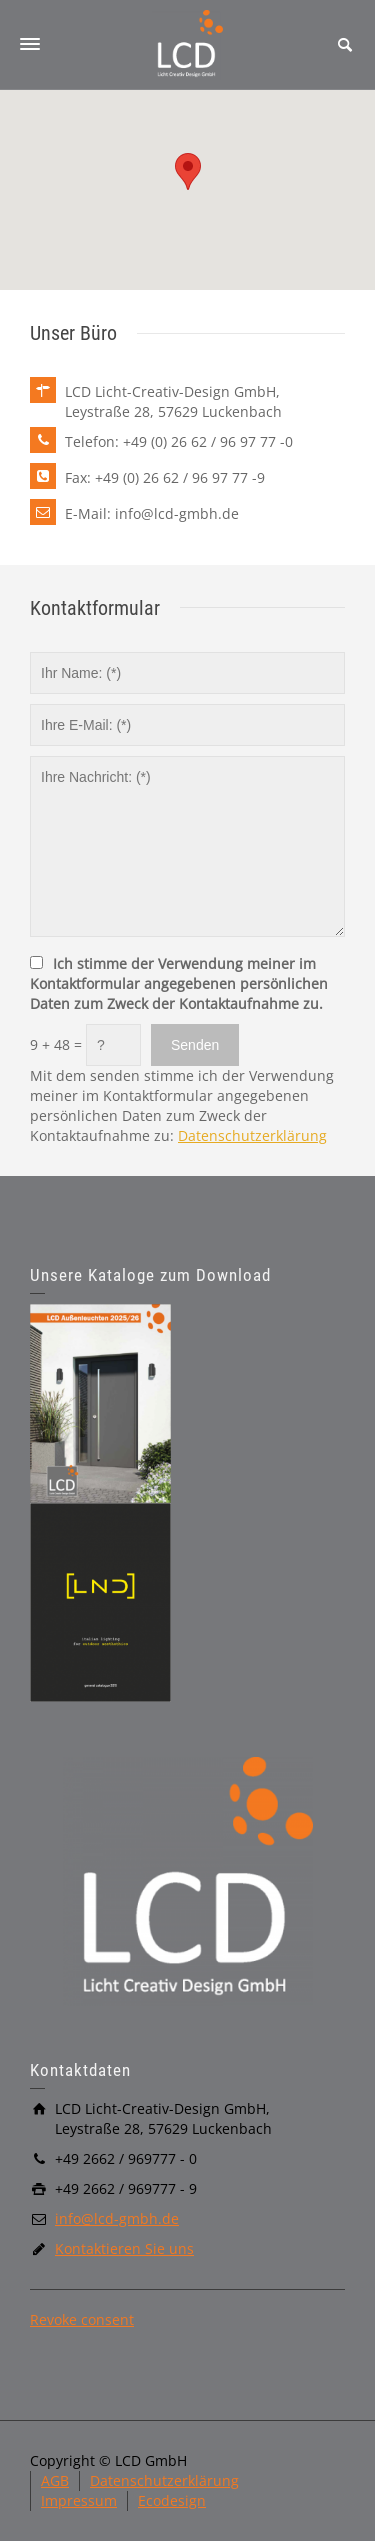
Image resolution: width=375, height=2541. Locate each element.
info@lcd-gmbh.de (117, 2218)
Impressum (79, 2500)
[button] (188, 171)
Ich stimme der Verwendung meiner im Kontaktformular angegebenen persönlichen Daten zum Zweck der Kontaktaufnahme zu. (179, 983)
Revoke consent (82, 2319)
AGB (55, 2480)
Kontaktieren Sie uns (124, 2248)
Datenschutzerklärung (252, 1135)
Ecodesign (172, 2500)
